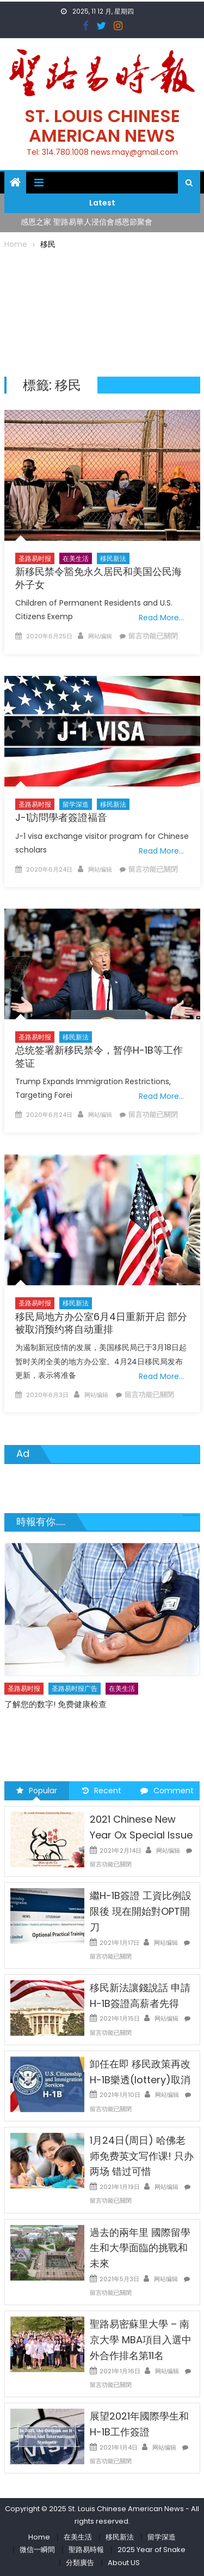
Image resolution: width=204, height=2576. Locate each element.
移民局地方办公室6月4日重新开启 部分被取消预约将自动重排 (101, 1323)
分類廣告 (80, 2562)
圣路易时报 (34, 558)
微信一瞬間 (37, 2549)
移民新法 (113, 558)
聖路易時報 (86, 2549)
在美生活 (76, 558)
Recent (101, 1790)
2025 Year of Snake (152, 2549)
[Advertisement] (102, 311)
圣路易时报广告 (74, 1688)
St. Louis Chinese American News (102, 126)
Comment (167, 1790)
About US (124, 2562)
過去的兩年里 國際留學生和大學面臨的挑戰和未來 (140, 2248)
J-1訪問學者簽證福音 (61, 817)
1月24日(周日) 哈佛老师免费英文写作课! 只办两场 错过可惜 (142, 2156)
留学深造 (76, 804)
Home (39, 2537)
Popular (36, 1790)
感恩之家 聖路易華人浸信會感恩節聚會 (86, 221)
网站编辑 (100, 636)
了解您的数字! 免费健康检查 (55, 1704)
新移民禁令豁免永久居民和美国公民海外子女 (98, 578)
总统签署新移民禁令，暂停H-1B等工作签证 (99, 1056)
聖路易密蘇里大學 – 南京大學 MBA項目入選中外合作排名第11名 (140, 2339)
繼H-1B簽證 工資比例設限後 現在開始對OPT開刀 (140, 1911)
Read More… (161, 617)
